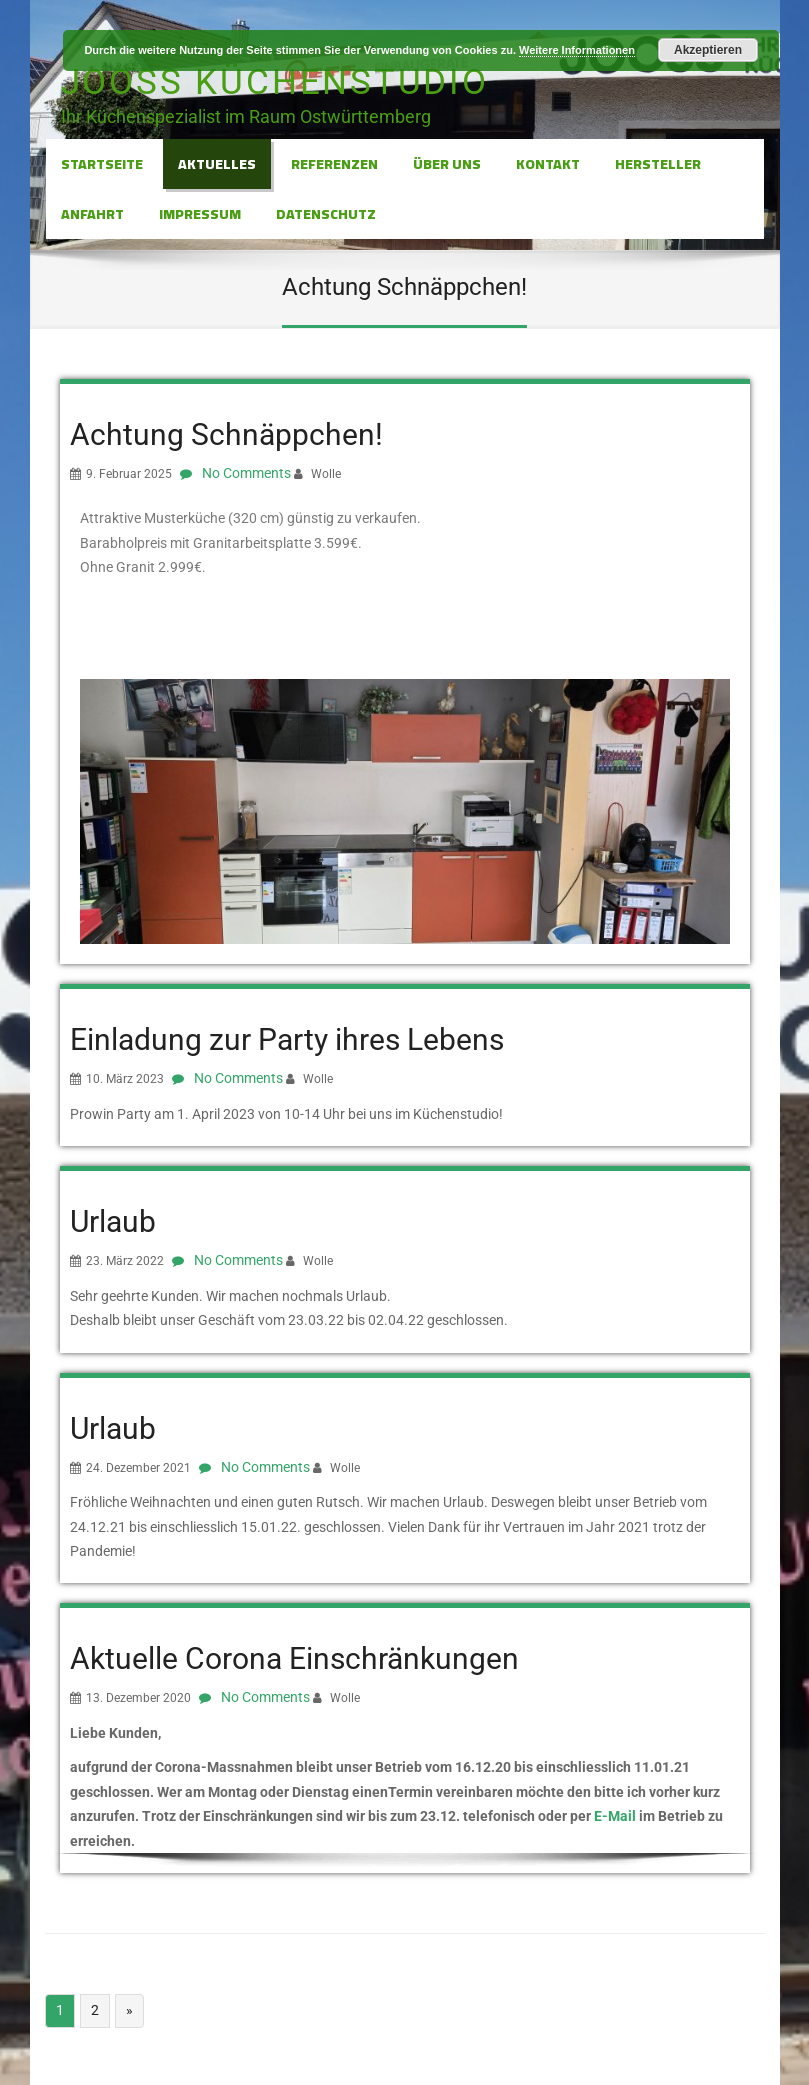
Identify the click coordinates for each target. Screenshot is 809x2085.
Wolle (326, 474)
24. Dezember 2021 (138, 1468)
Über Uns (447, 164)
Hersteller (658, 164)
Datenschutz (326, 214)
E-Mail (615, 1816)
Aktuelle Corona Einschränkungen (294, 1658)
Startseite (102, 164)
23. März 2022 (125, 1261)
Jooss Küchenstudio (275, 82)
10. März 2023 (125, 1079)
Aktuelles (217, 164)
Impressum (200, 214)
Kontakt (548, 164)
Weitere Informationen (577, 50)
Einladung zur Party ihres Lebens (287, 1039)
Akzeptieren (708, 50)
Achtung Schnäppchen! (226, 434)
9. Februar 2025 (129, 474)
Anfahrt (92, 214)
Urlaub (113, 1221)
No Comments (246, 473)
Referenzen (334, 164)
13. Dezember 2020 (138, 1698)
